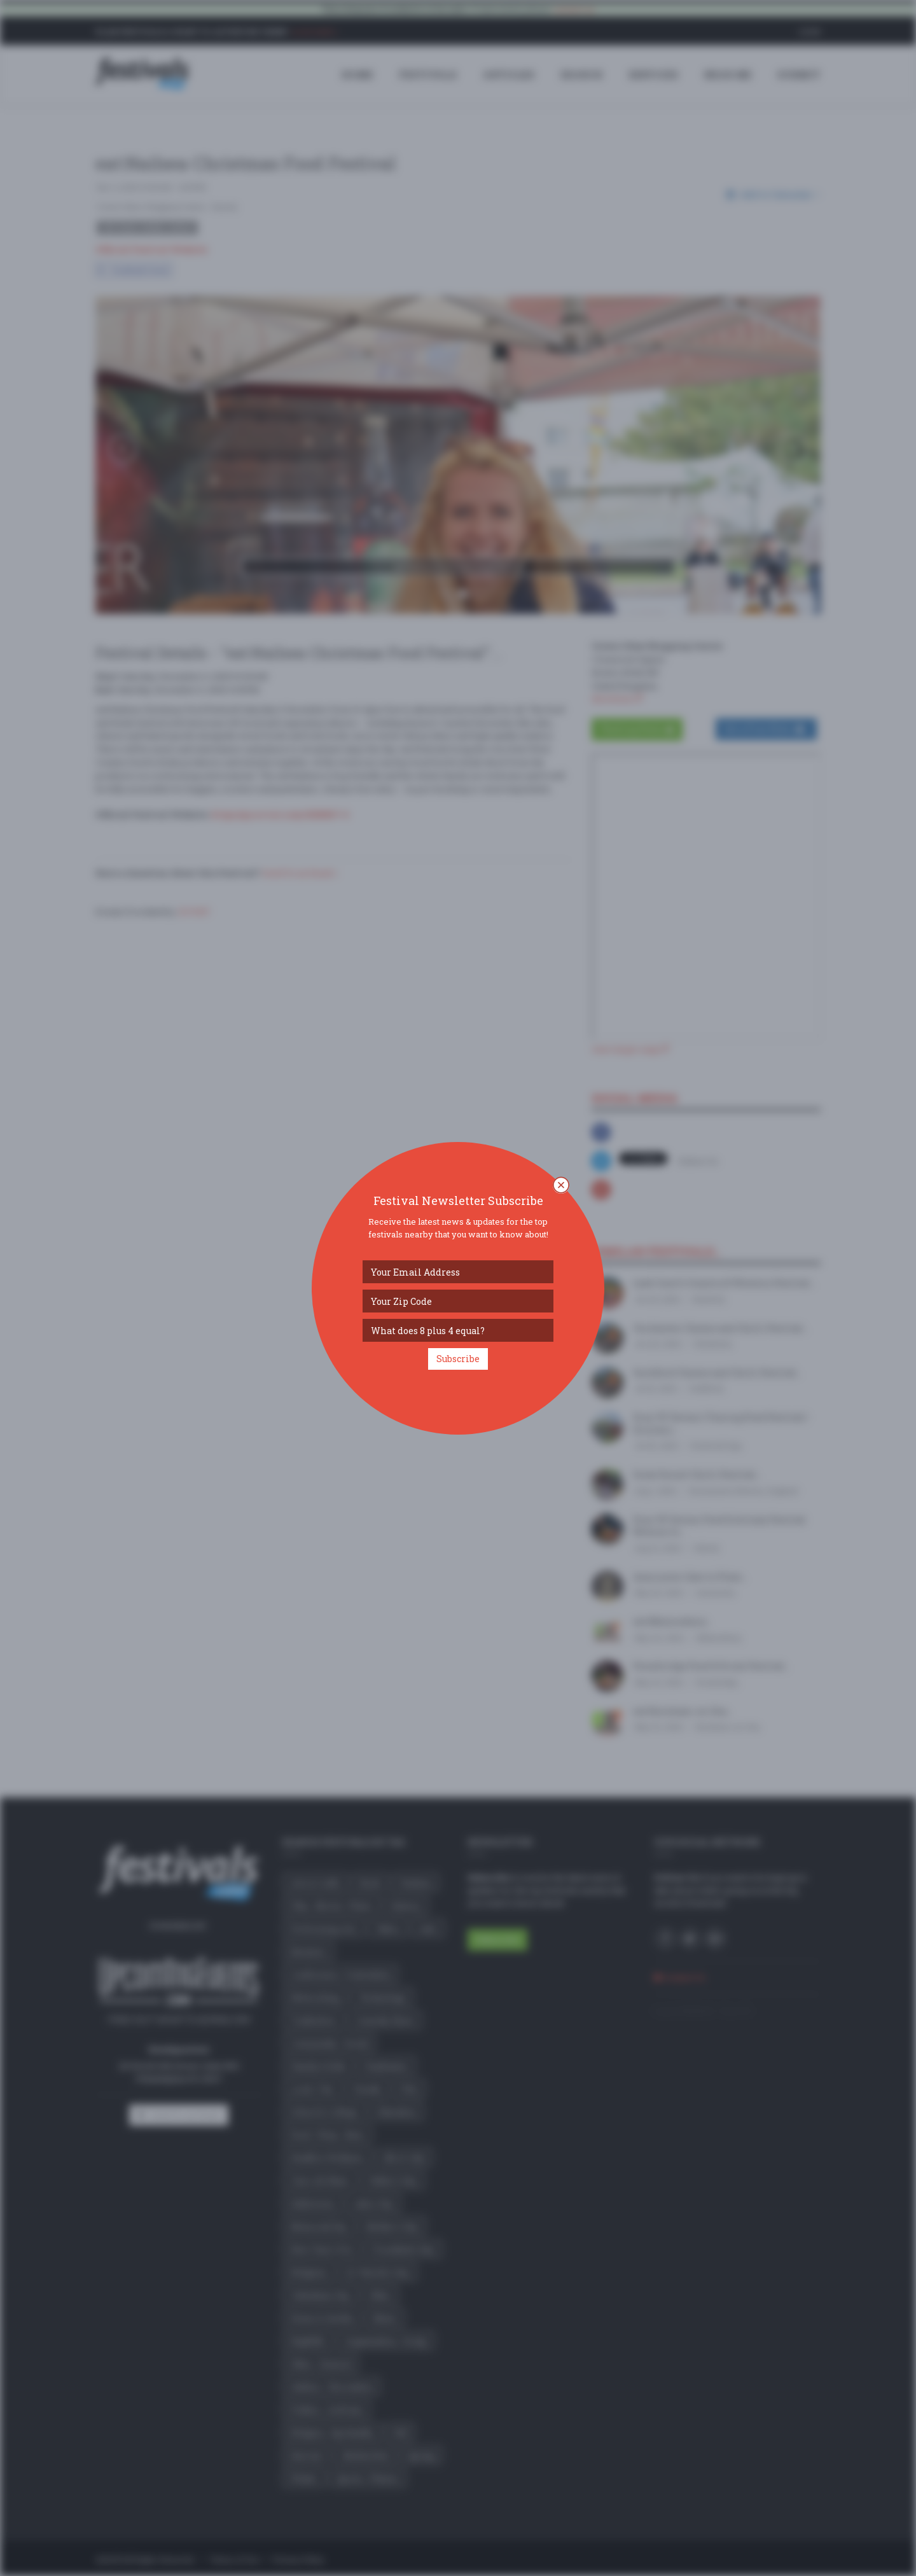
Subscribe (458, 1359)
